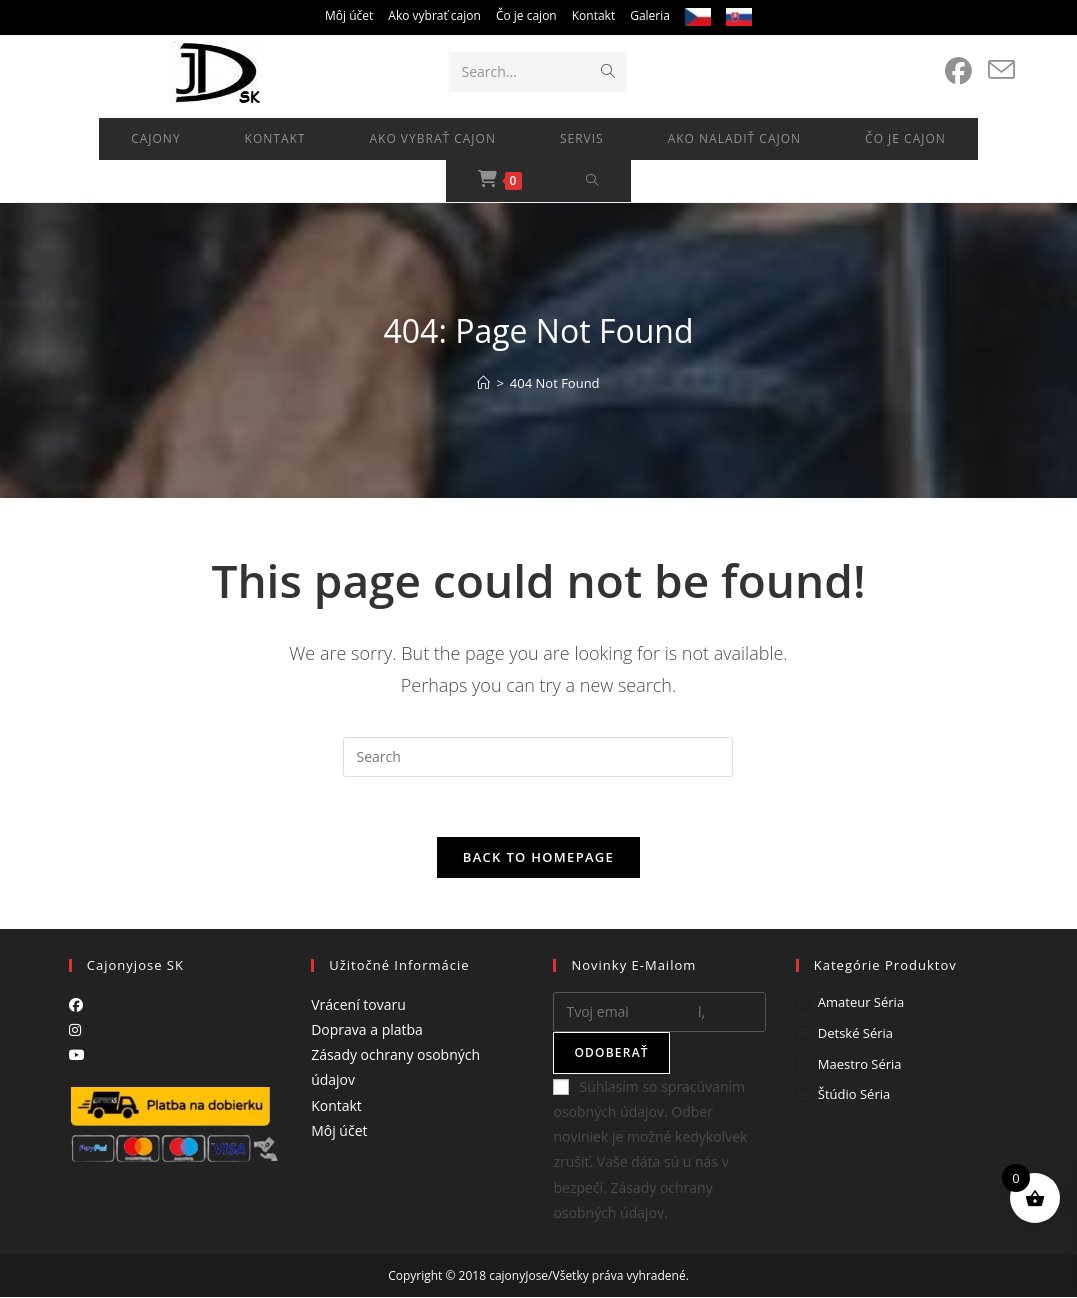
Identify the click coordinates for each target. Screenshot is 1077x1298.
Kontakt (593, 15)
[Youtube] (77, 1055)
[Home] (483, 383)
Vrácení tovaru (358, 1005)
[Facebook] (76, 1005)
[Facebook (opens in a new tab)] (958, 71)
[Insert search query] (538, 757)
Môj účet (349, 15)
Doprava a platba (367, 1030)
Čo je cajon (526, 15)
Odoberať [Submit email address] (611, 1053)
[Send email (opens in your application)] (1001, 70)
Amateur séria (861, 1003)
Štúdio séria (854, 1095)
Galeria (650, 15)
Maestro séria (860, 1064)
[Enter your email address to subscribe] (659, 1013)
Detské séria (855, 1034)
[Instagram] (75, 1030)
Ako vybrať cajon (434, 15)
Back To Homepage (538, 858)
